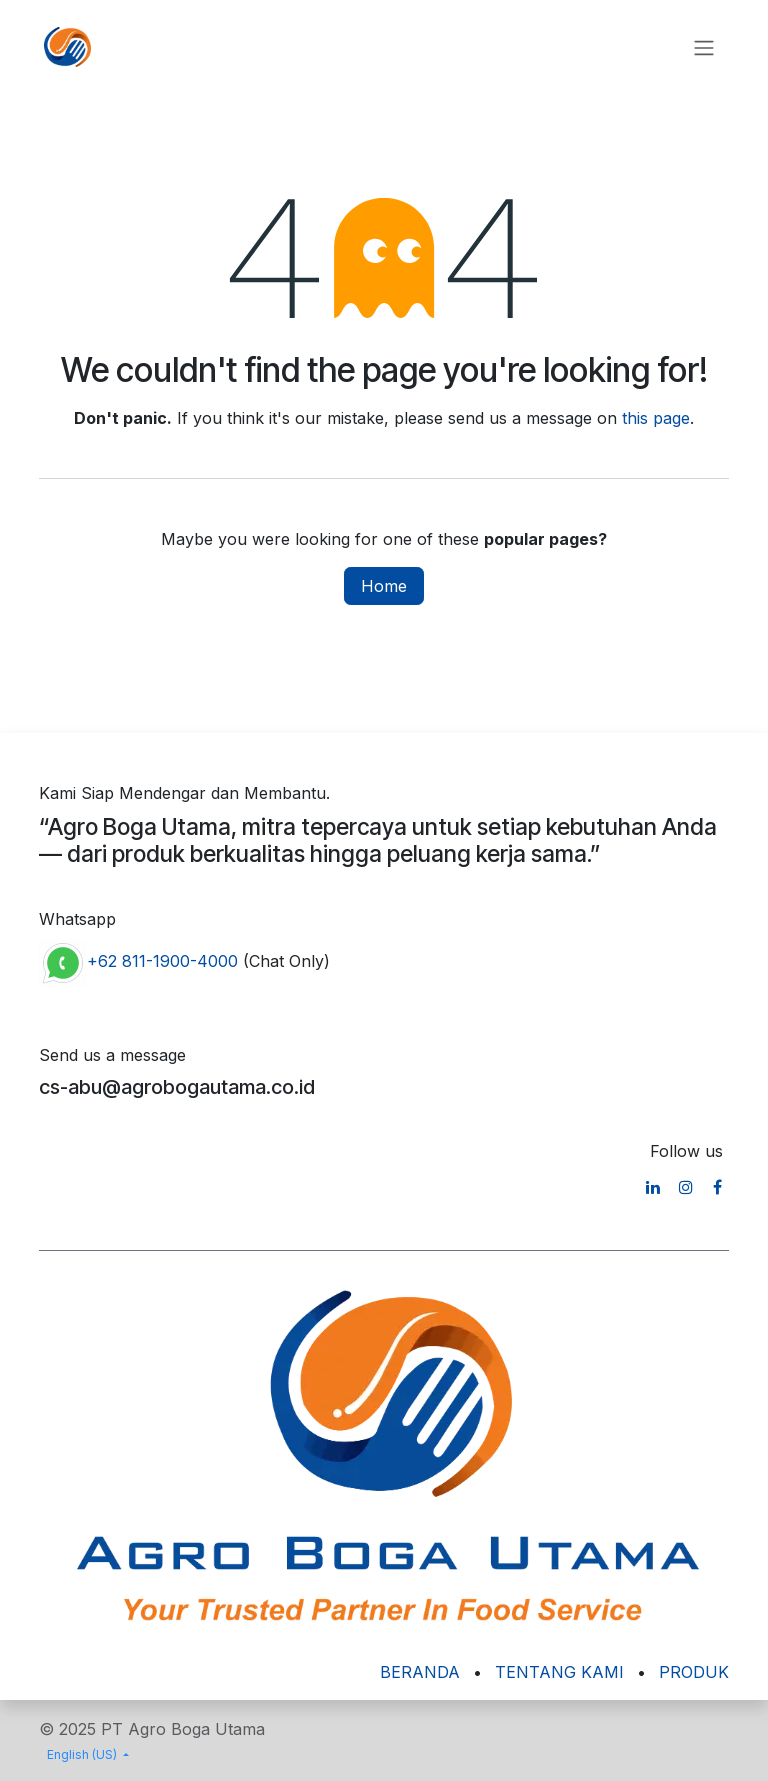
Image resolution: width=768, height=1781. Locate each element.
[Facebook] (717, 1187)
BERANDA (420, 1672)
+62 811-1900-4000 (162, 962)
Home (384, 586)
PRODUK (694, 1672)
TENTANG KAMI (559, 1672)
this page (656, 418)
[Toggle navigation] (704, 47)
